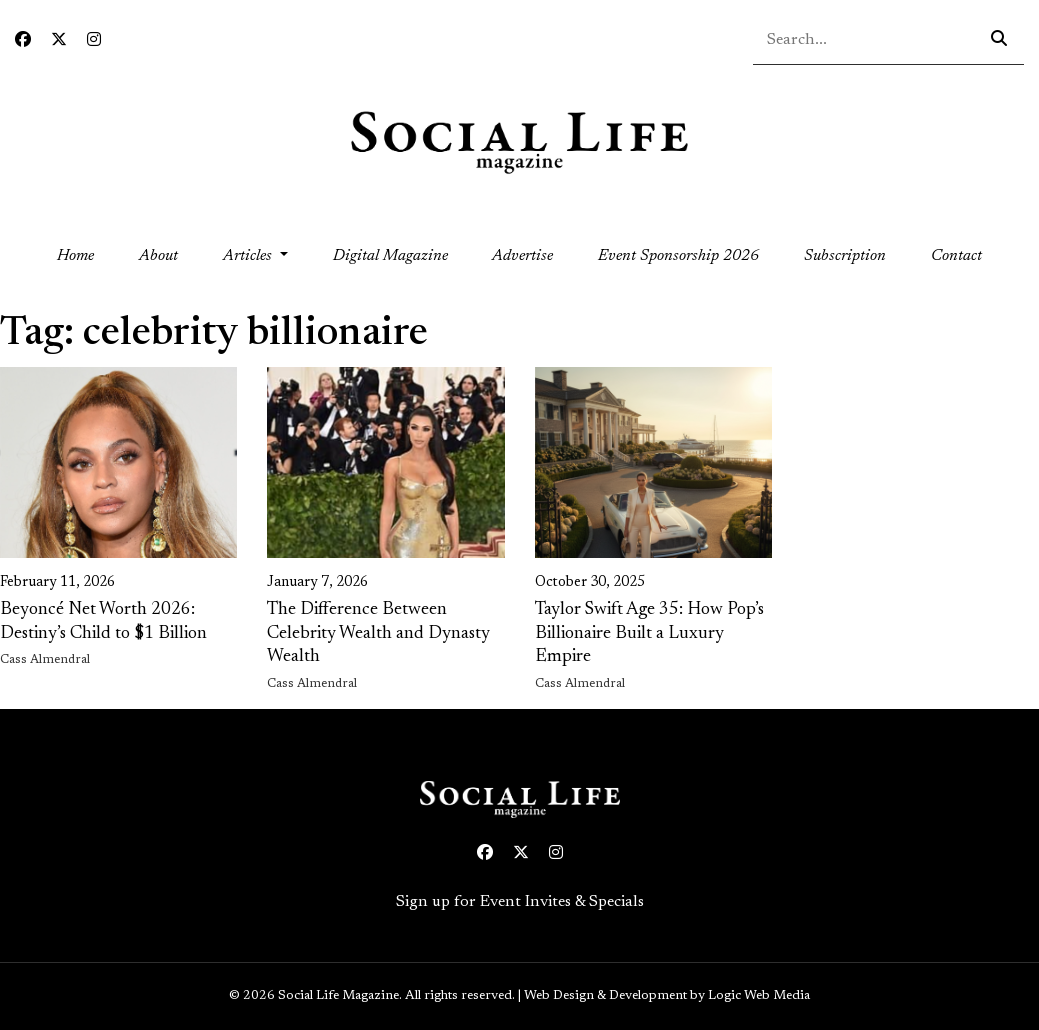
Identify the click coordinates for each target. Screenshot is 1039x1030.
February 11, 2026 (57, 583)
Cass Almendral (45, 660)
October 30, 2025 (590, 583)
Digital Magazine (390, 256)
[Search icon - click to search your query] (999, 40)
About (158, 256)
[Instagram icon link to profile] (94, 41)
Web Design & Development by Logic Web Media (667, 996)
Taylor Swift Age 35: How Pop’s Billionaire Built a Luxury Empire (649, 633)
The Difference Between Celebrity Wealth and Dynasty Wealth (378, 633)
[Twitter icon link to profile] (59, 41)
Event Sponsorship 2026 (678, 256)
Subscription (845, 256)
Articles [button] (249, 256)
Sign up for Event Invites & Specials (520, 902)
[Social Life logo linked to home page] (519, 141)
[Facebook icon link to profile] (23, 41)
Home (86, 253)
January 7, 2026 (317, 583)
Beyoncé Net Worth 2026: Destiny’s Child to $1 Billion (103, 621)
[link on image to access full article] (118, 462)
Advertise (522, 256)
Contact (956, 256)
